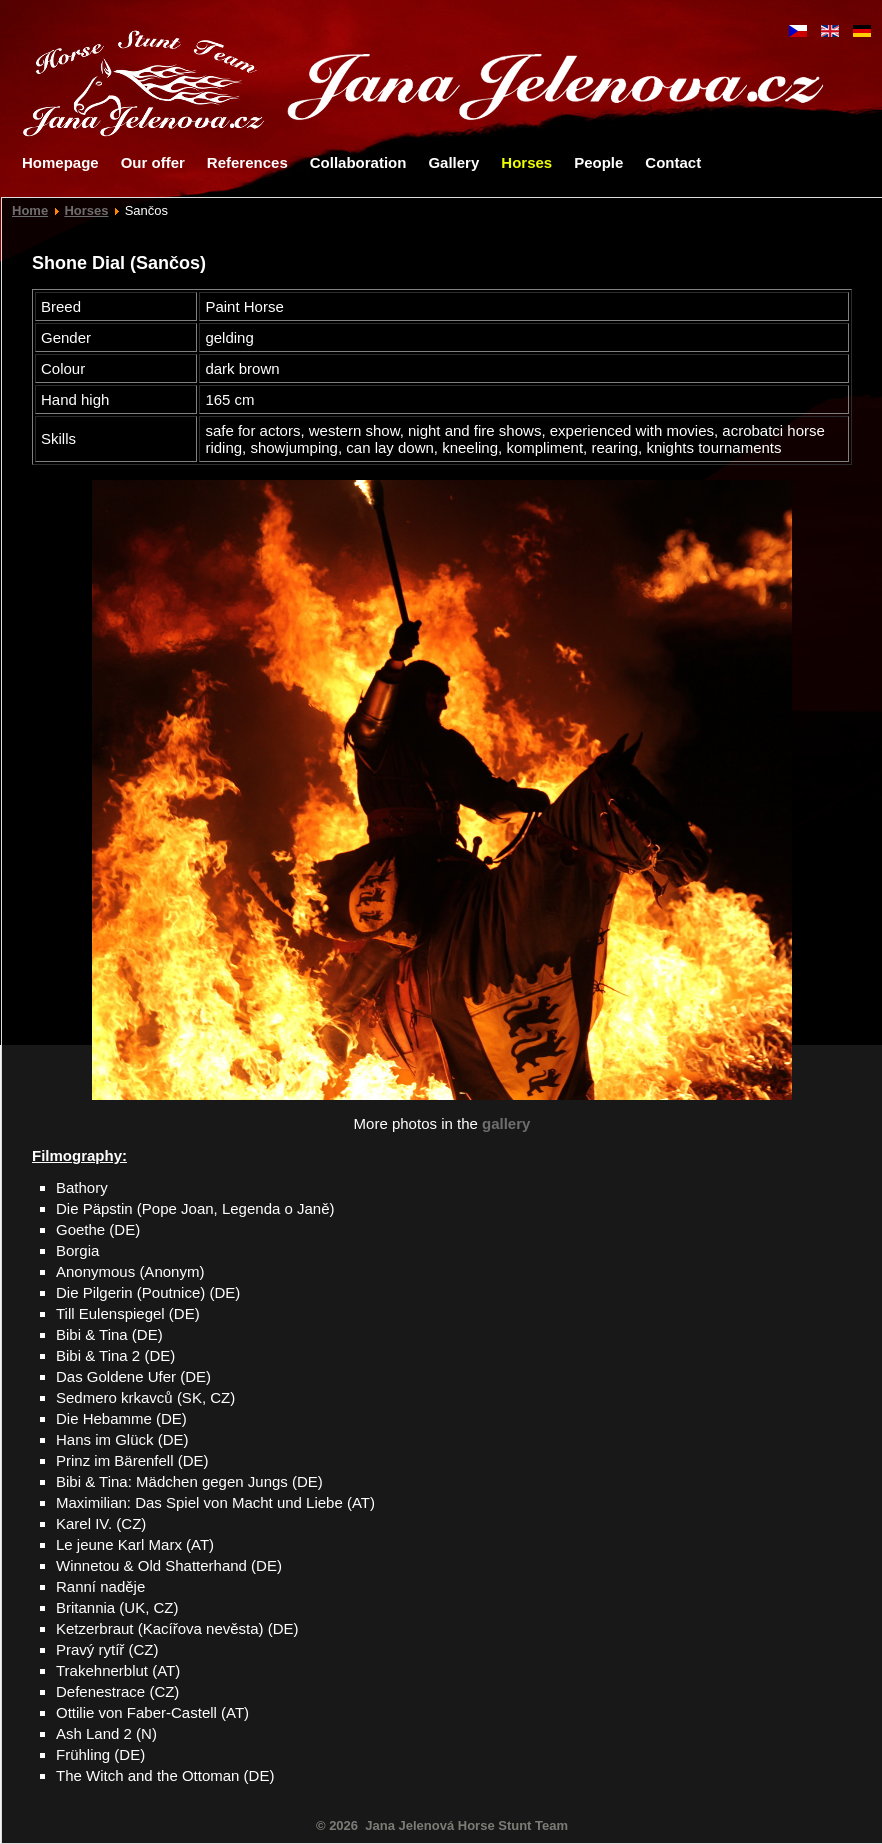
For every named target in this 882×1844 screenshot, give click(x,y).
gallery (506, 1123)
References (247, 162)
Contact (673, 162)
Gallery (453, 162)
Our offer (153, 162)
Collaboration (358, 162)
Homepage (60, 162)
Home (30, 210)
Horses (526, 162)
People (598, 162)
